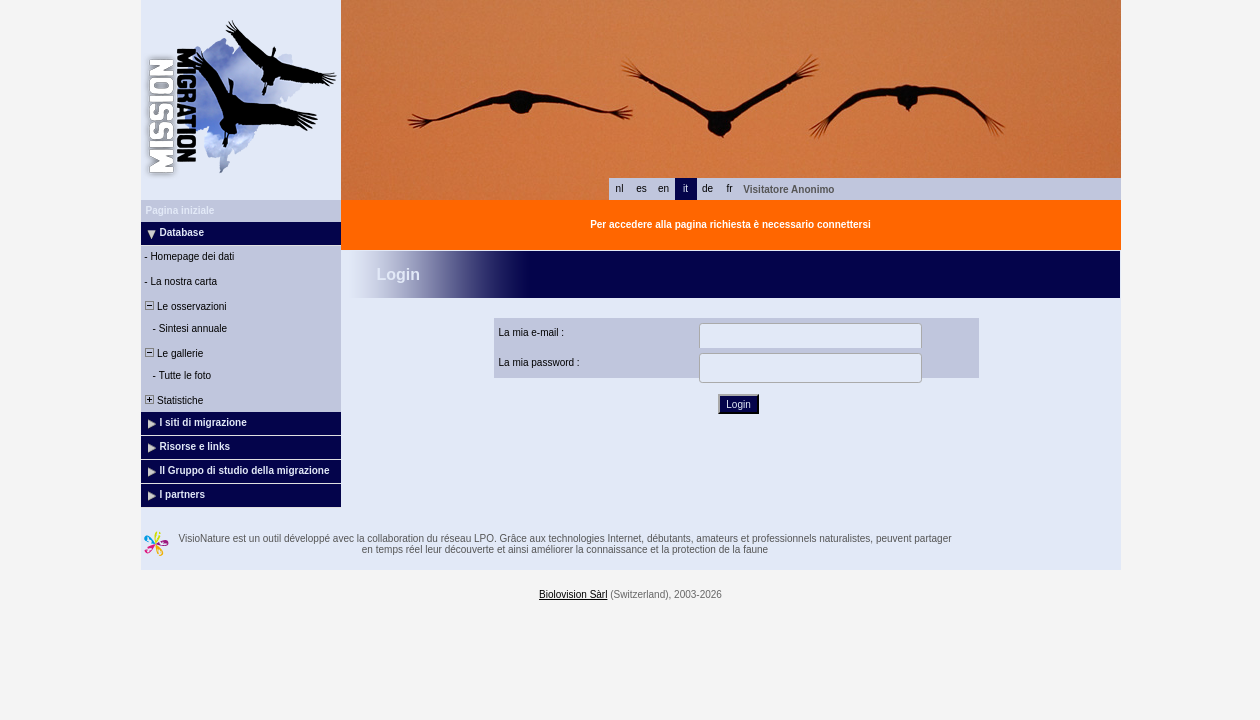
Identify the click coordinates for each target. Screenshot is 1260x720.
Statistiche (173, 400)
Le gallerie (173, 353)
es (641, 188)
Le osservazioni (185, 306)
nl (620, 188)
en (663, 188)
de (707, 188)
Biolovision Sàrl (573, 594)
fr (729, 188)
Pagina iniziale (180, 210)
